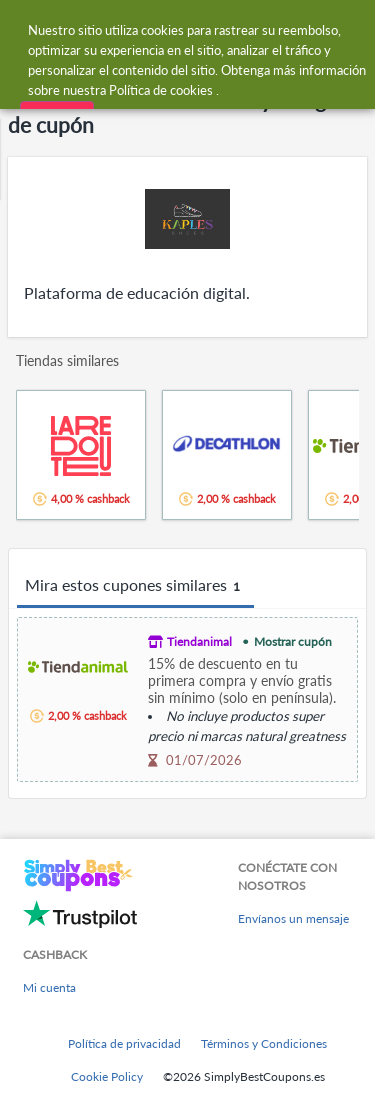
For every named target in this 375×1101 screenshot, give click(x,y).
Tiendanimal (199, 641)
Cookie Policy (107, 1076)
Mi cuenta (49, 987)
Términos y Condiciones (264, 1043)
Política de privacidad (124, 1043)
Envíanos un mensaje (293, 918)
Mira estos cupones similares (135, 586)
